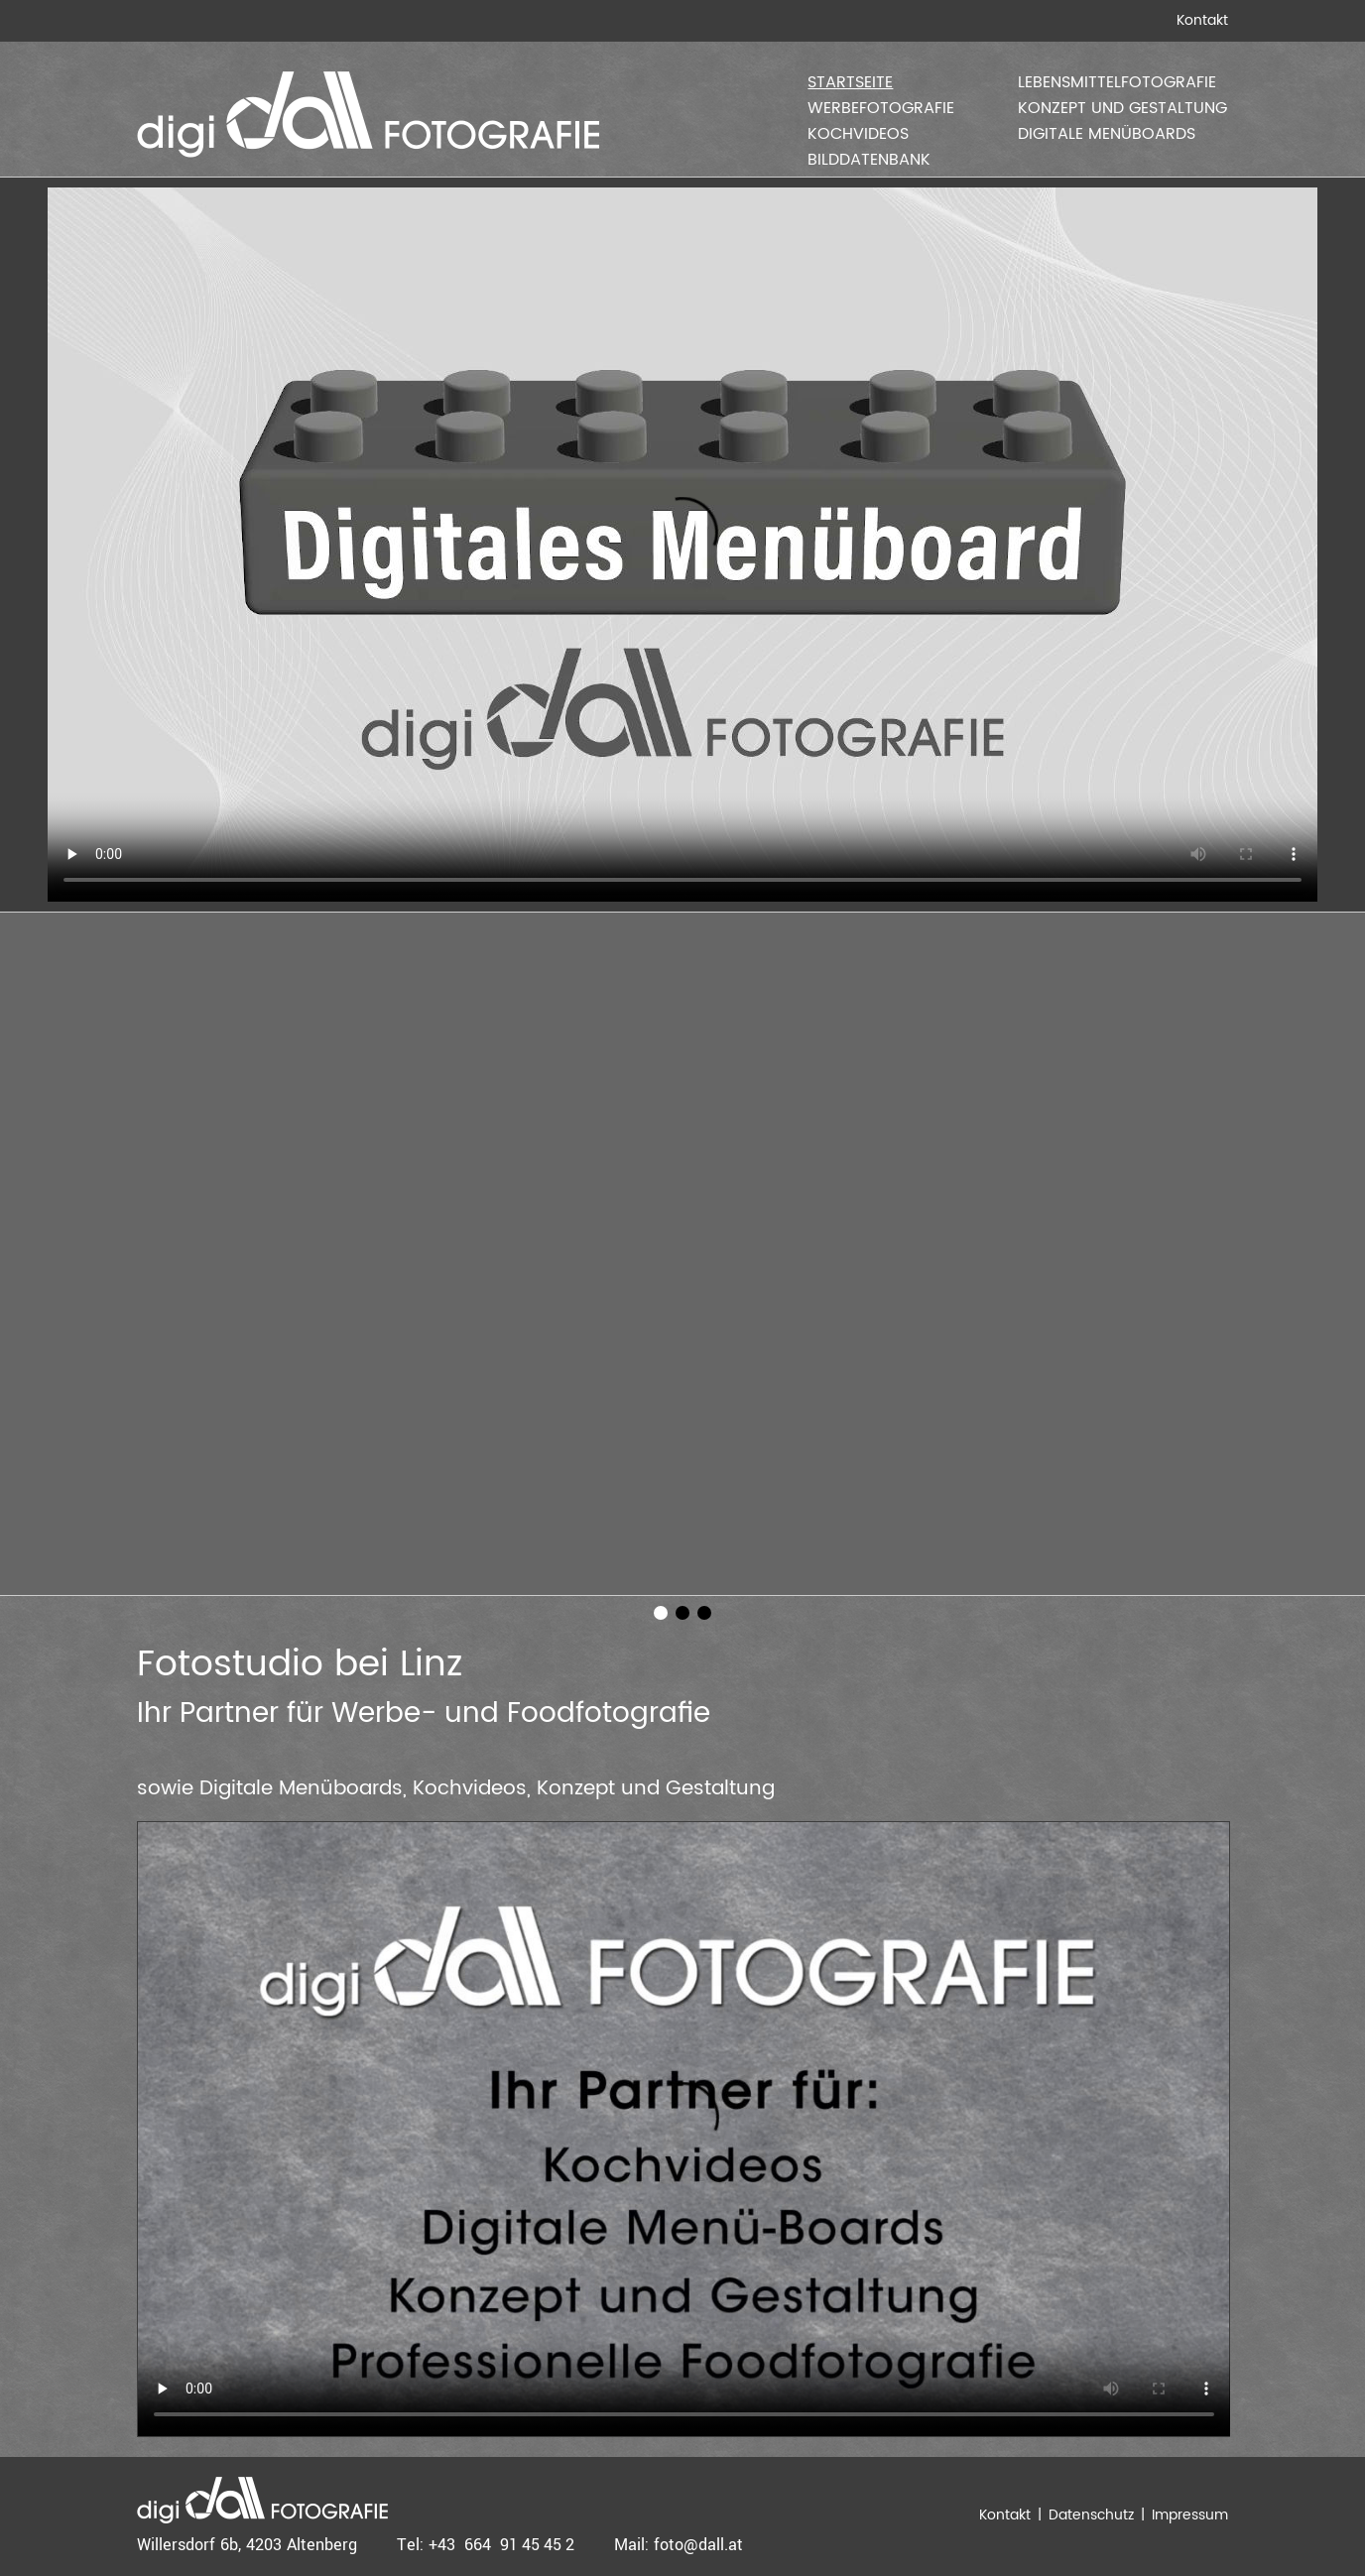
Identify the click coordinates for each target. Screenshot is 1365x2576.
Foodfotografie (608, 1714)
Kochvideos (858, 134)
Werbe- (383, 1714)
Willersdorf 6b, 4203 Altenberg (247, 2544)
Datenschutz (1091, 2515)
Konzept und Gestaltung (1122, 108)
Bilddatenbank (869, 160)
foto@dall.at (698, 2544)
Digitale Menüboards (1106, 134)
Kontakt (1202, 20)
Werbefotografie (880, 108)
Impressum (1190, 2515)
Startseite (850, 82)
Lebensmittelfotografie (1117, 82)
